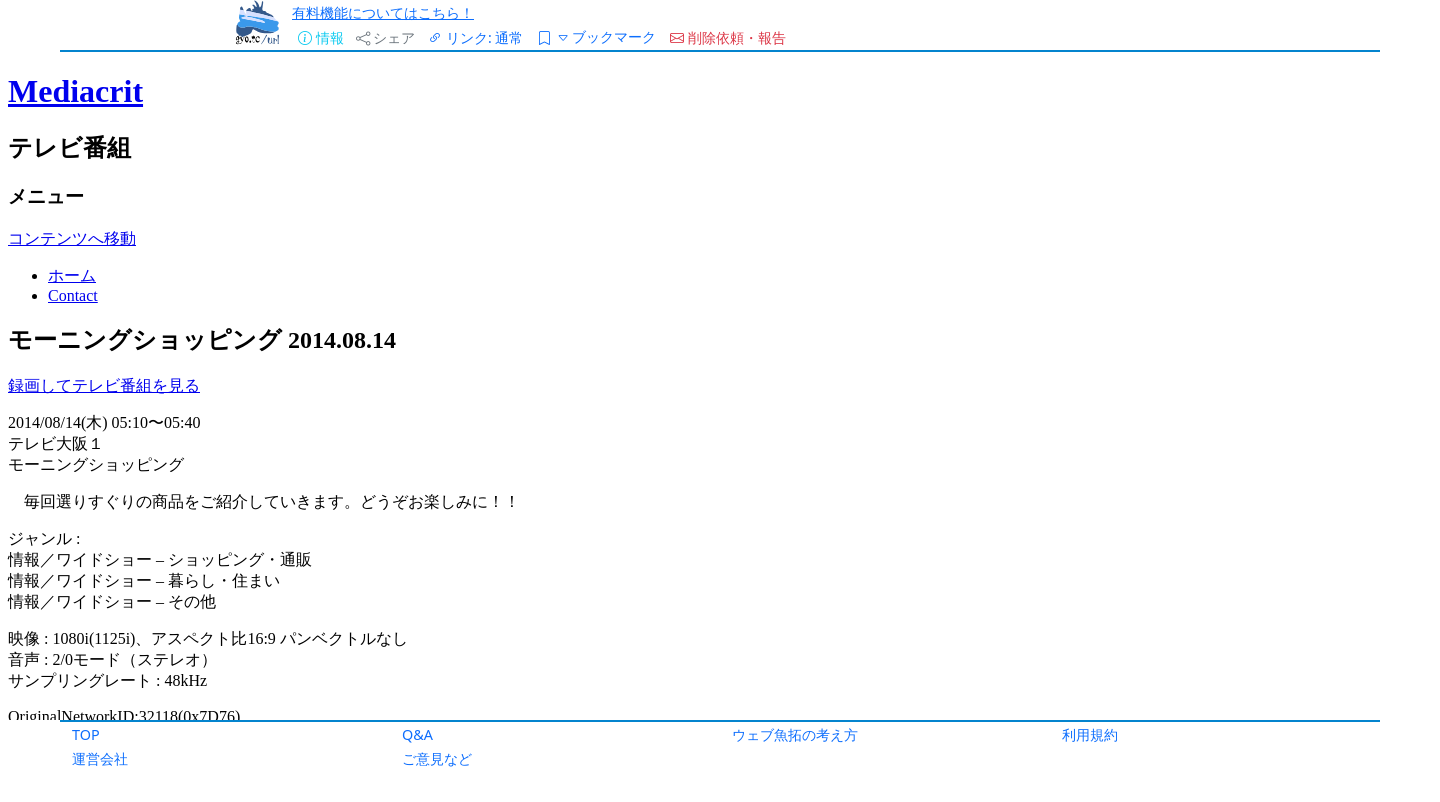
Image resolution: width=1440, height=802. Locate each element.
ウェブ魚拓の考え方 (795, 734)
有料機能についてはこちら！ (383, 12)
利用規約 (1090, 734)
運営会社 (100, 758)
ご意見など (437, 758)
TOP (86, 734)
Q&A (417, 734)
